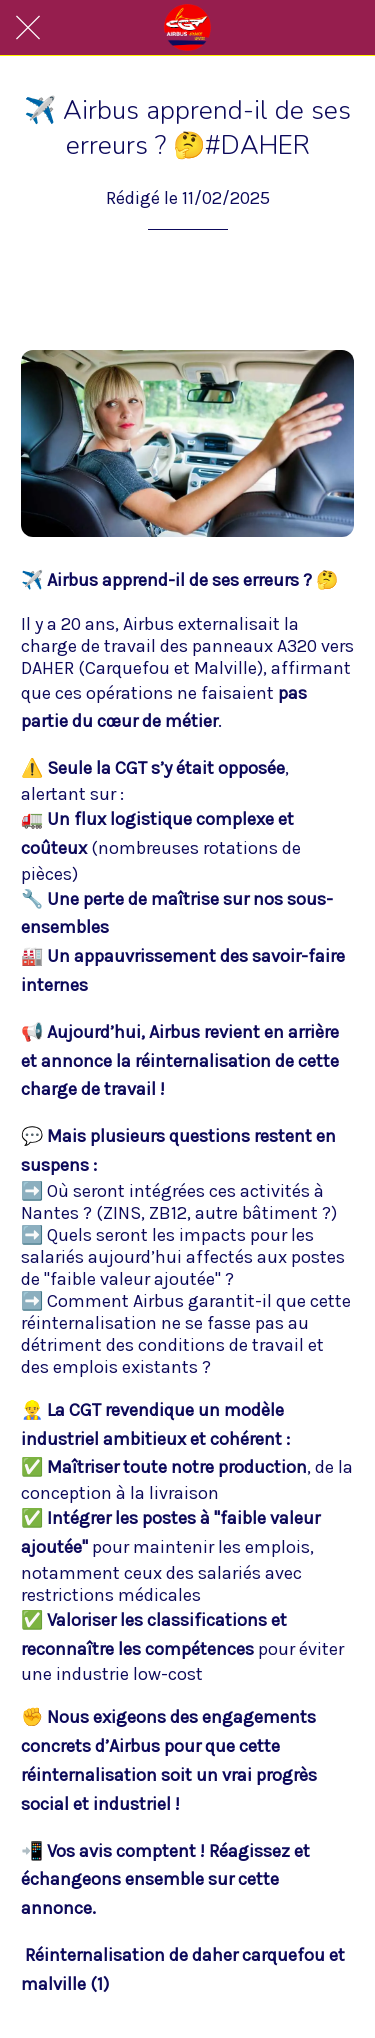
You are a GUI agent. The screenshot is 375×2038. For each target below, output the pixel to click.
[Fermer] (28, 28)
